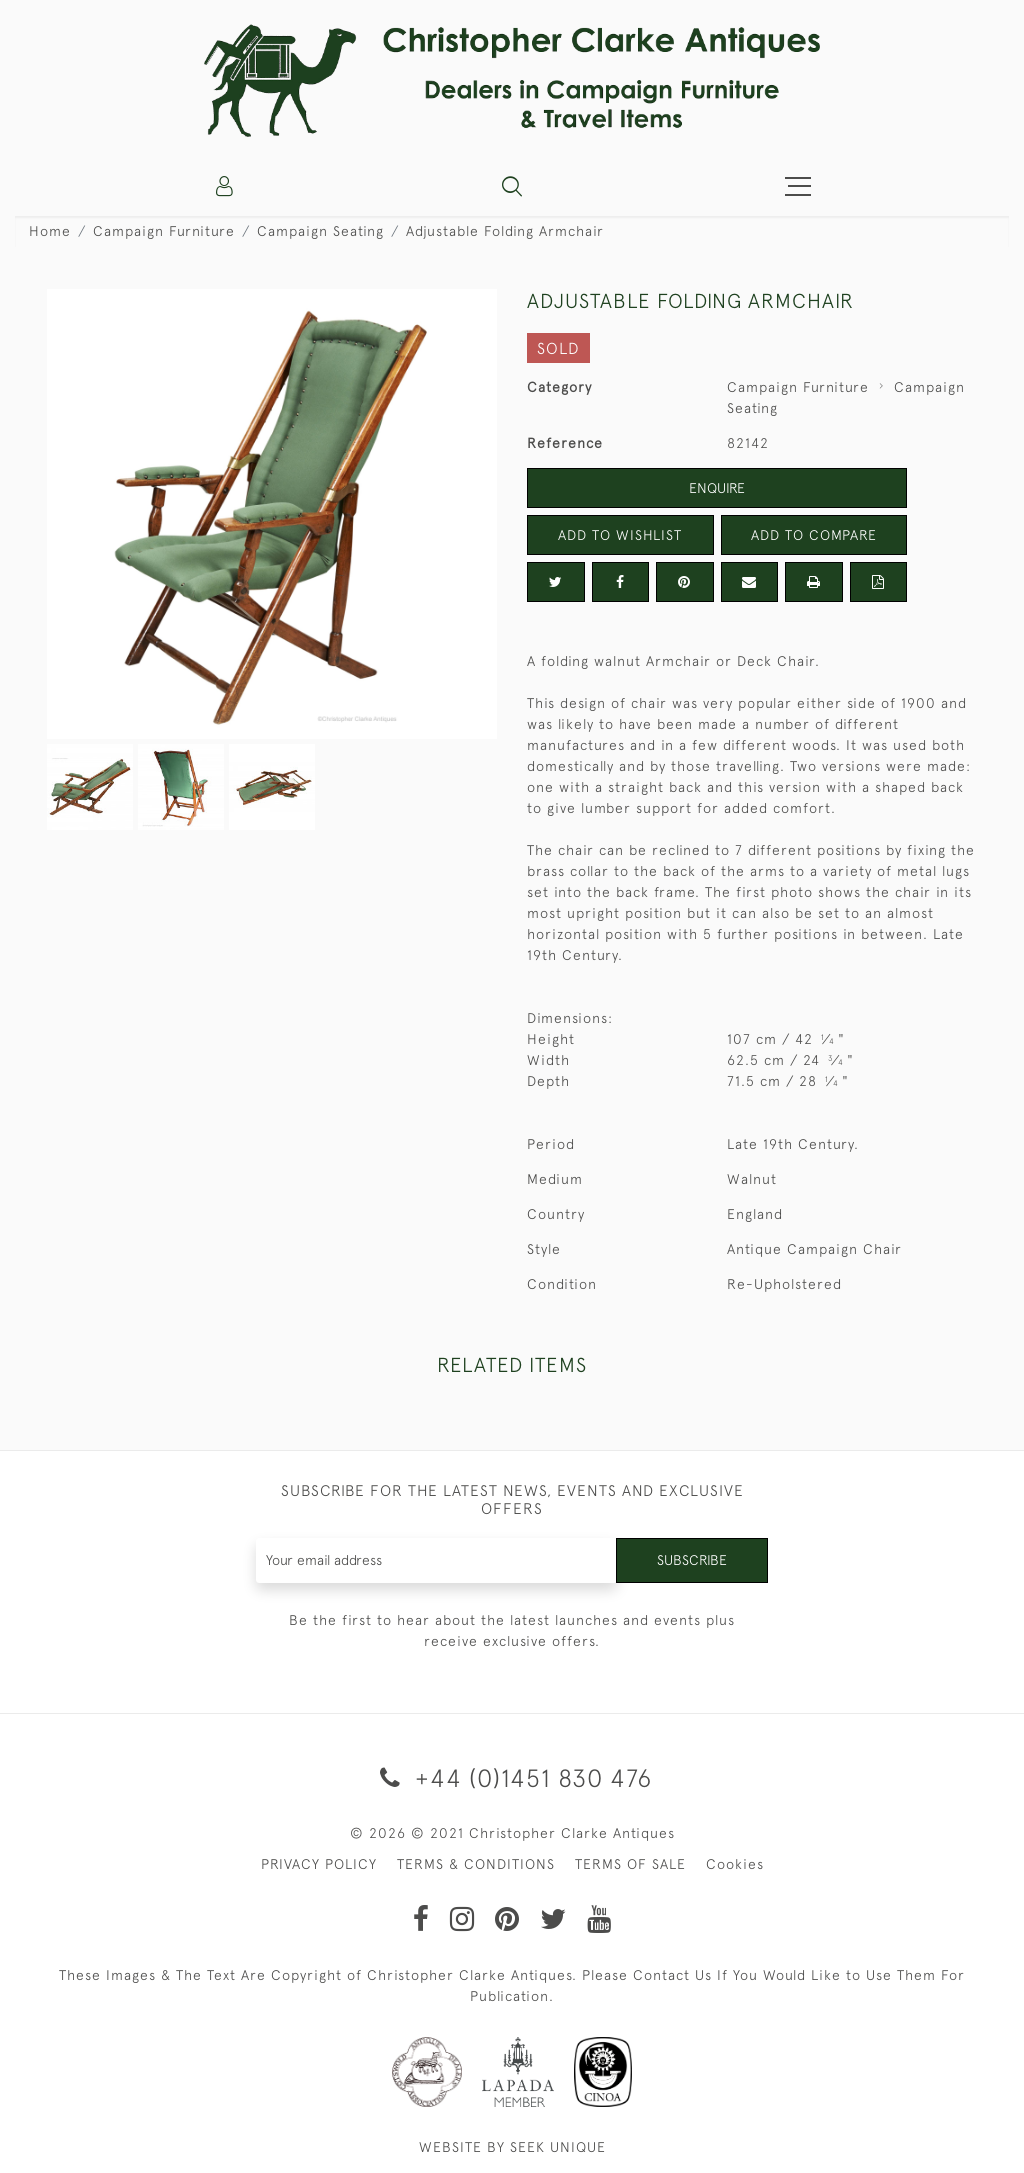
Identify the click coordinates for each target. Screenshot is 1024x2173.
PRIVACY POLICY (319, 1864)
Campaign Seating (320, 231)
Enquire (717, 488)
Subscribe (692, 1560)
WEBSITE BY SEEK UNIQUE (512, 2147)
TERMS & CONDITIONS (476, 1864)
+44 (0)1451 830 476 (512, 1777)
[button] (512, 186)
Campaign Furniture (164, 231)
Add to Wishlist (620, 535)
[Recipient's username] (437, 1560)
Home (50, 231)
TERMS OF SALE (630, 1864)
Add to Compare (814, 535)
